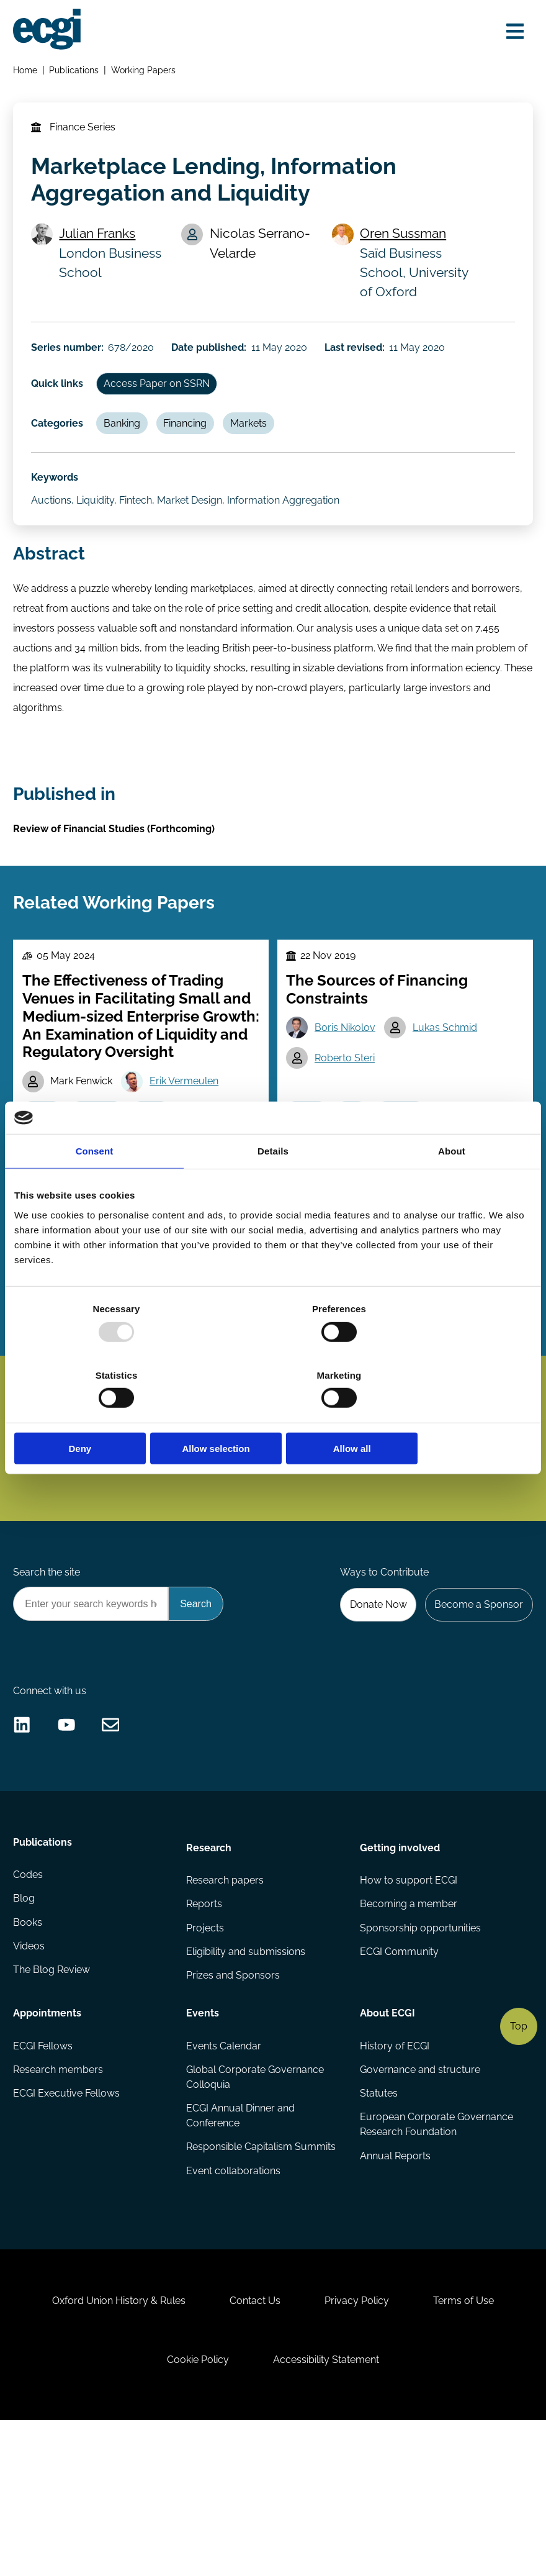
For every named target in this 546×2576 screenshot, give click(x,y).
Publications (76, 72)
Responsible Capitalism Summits (261, 2275)
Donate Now (372, 1704)
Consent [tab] (95, 1184)
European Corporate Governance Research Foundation (409, 2260)
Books (29, 2051)
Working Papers (146, 72)
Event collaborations (234, 2300)
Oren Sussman (405, 245)
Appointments (49, 2136)
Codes (30, 2002)
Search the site (48, 1670)
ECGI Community (398, 2076)
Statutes (378, 2220)
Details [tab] (273, 1184)
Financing (194, 445)
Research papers (225, 2002)
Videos (31, 2076)
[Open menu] (511, 33)
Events (203, 2136)
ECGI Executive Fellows (68, 2220)
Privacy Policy (360, 2444)
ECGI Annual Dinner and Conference (241, 2242)
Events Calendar (224, 2171)
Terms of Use (472, 2444)
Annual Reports (394, 2300)
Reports (205, 2027)
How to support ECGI (408, 2002)
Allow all (447, 1415)
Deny (98, 1415)
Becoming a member (408, 2027)
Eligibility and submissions (246, 2076)
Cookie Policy (195, 2509)
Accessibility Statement (329, 2509)
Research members (60, 2196)
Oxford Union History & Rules (110, 2444)
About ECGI (386, 2136)
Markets (260, 445)
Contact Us (252, 2444)
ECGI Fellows (44, 2171)
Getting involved (399, 1967)
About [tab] (451, 1184)
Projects (206, 2051)
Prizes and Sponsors (233, 2101)
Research (209, 1967)
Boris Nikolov (347, 1075)
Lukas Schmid (449, 1075)
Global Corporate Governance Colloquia (255, 2203)
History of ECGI (394, 2171)
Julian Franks (102, 245)
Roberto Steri (347, 1107)
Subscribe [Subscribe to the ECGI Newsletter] (339, 1507)
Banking (128, 445)
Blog (26, 2027)
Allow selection (273, 1415)
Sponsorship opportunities (419, 2051)
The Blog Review (53, 2101)
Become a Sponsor (476, 1704)
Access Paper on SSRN (163, 403)
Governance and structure (419, 2196)
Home (27, 72)
